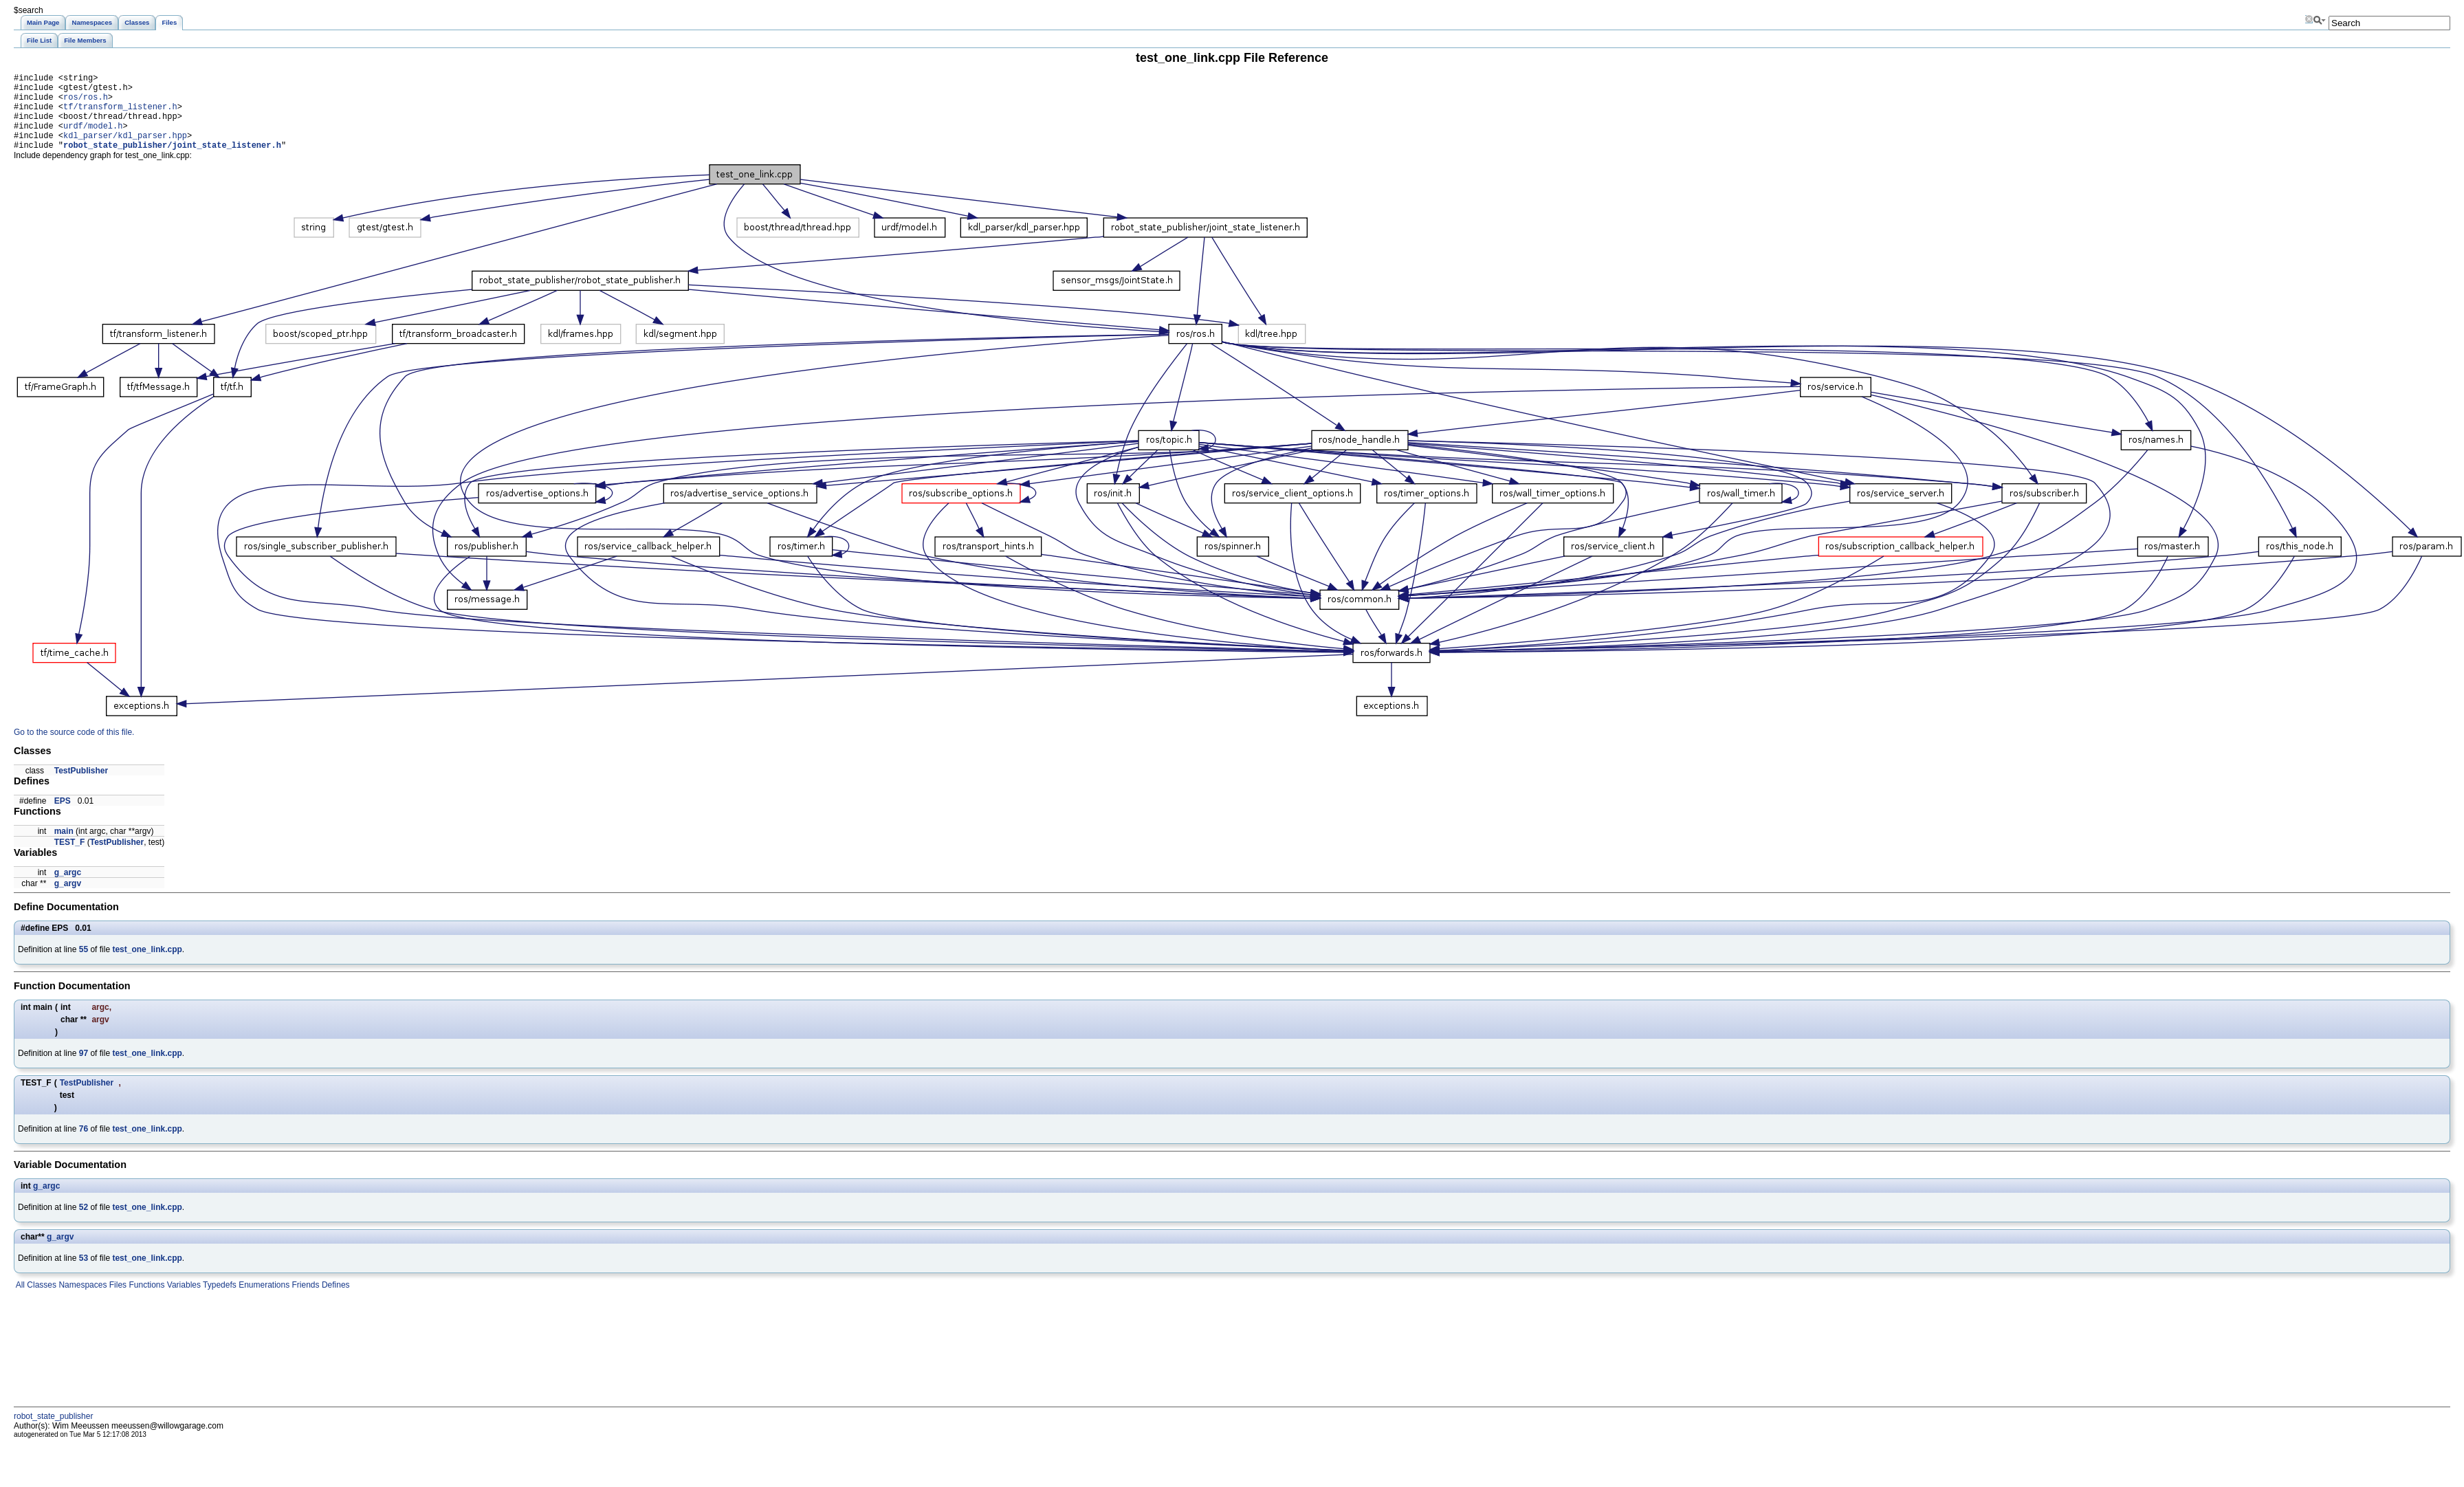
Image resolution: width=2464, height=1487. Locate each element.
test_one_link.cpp (147, 966)
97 (83, 1070)
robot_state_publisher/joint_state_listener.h (172, 161)
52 (83, 1224)
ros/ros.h (85, 103)
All (19, 1301)
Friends (304, 1301)
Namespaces (81, 1301)
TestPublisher (81, 787)
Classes (40, 1301)
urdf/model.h (92, 138)
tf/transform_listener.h (120, 114)
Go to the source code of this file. (74, 748)
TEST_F (69, 858)
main (64, 847)
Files (116, 1301)
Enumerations (262, 1301)
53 (83, 1274)
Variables (182, 1301)
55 (83, 966)
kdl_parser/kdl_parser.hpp (125, 149)
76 (83, 1145)
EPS (62, 817)
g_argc (67, 889)
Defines (335, 1301)
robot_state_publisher (53, 1433)
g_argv (67, 900)
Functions (145, 1301)
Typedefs (218, 1301)
